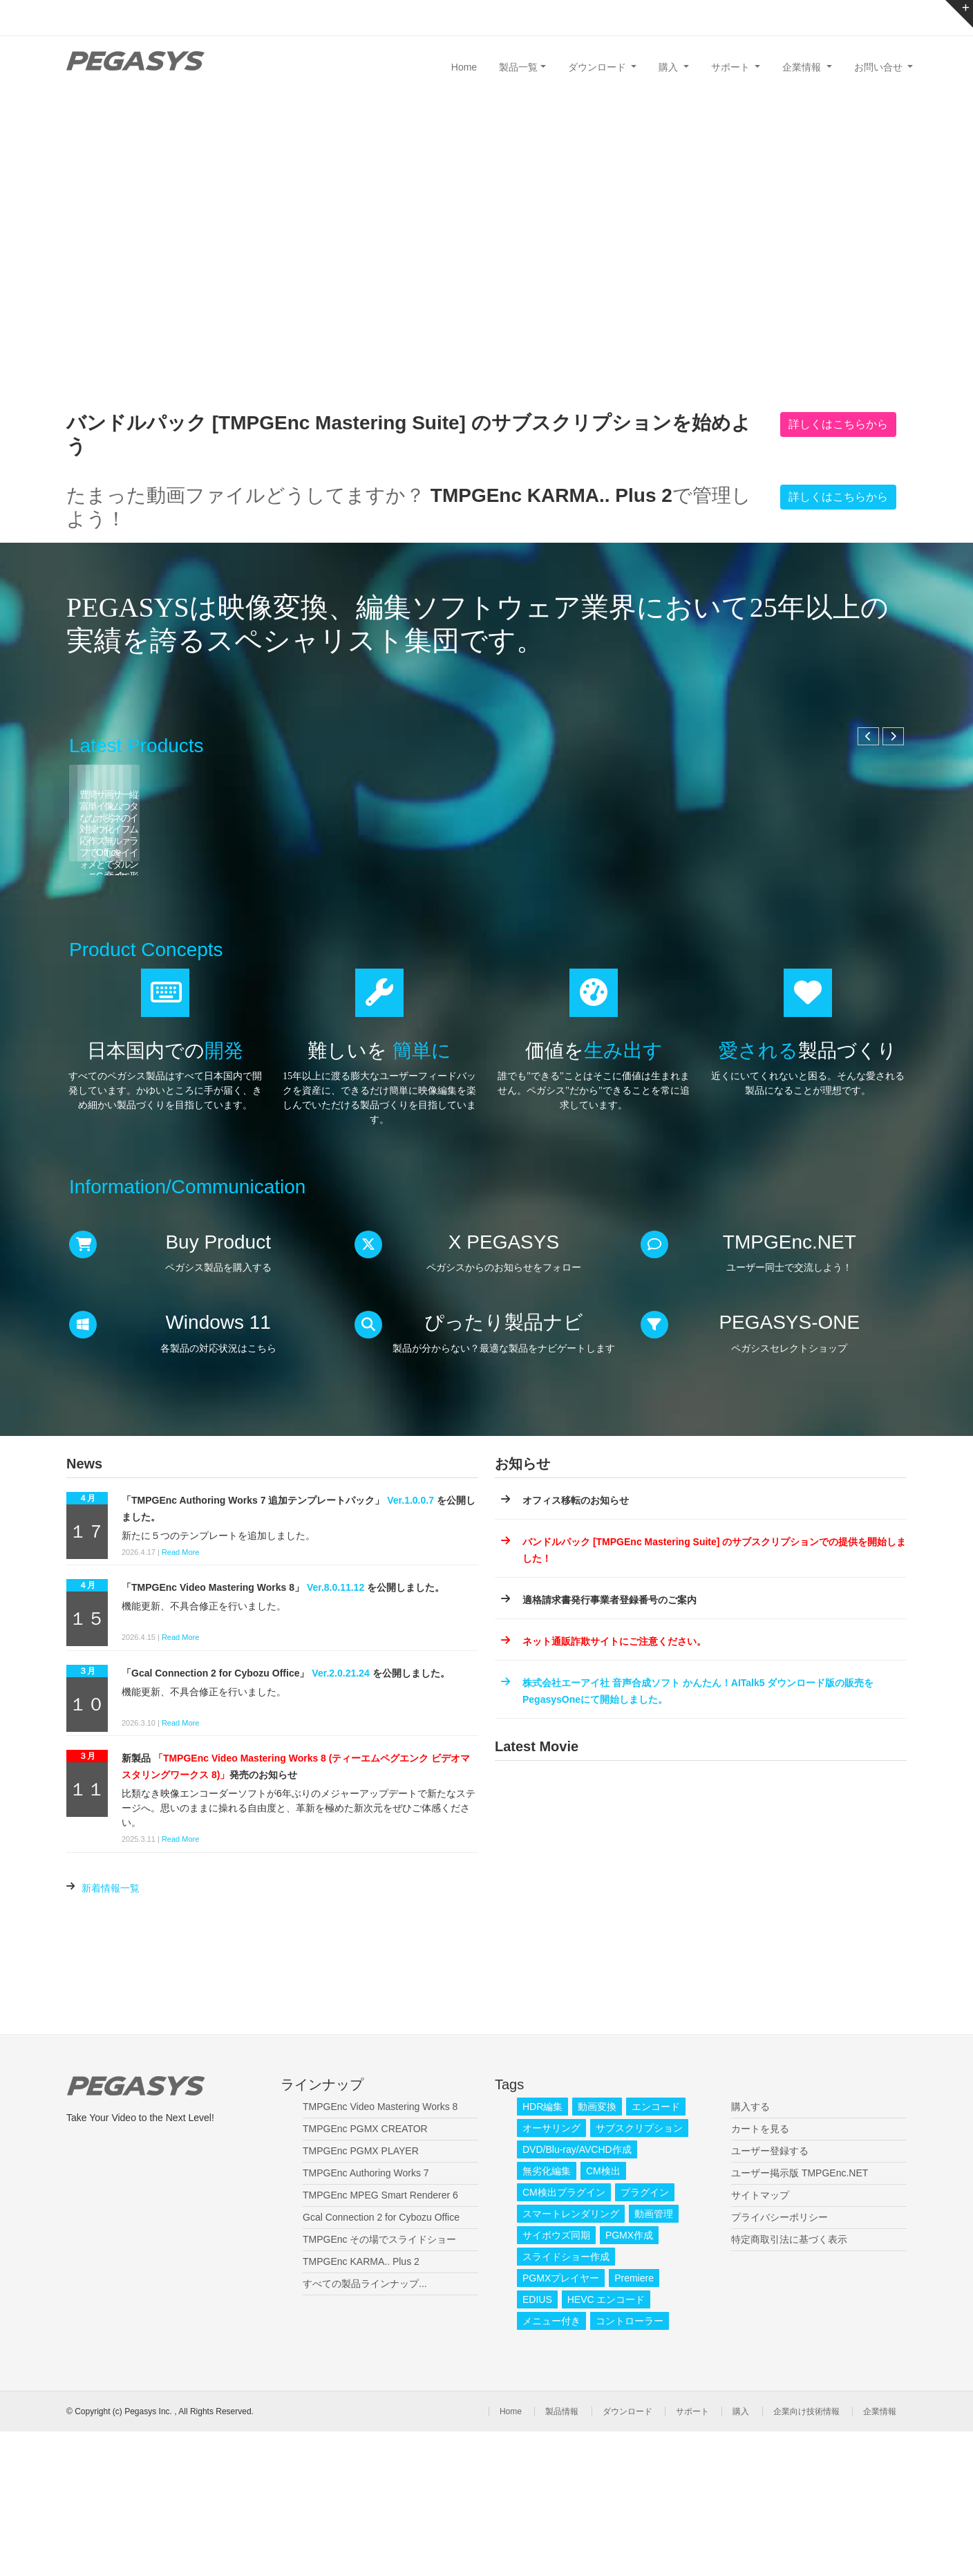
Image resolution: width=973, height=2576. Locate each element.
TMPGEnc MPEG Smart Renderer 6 (380, 2339)
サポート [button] (732, 67)
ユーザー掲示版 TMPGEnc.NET (799, 2317)
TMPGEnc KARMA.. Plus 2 (361, 2405)
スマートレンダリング (570, 2358)
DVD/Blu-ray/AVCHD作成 (577, 2293)
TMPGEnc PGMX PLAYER (361, 2295)
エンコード (656, 2251)
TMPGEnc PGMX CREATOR (365, 2273)
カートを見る (760, 2273)
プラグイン (645, 2336)
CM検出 (603, 2315)
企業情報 (879, 2556)
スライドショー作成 (566, 2401)
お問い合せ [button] (879, 67)
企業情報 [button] (803, 67)
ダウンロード (627, 2556)
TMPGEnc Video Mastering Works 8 (380, 2251)
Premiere (634, 2422)
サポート (692, 2556)
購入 (741, 2556)
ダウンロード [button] (598, 67)
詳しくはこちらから (838, 424)
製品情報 (561, 2556)
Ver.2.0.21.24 (340, 1816)
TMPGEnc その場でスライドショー (379, 2383)
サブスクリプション (639, 2272)
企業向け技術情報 (806, 2556)
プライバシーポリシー (779, 2361)
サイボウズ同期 (556, 2379)
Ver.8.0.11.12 (335, 1731)
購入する (750, 2251)
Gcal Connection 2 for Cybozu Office (381, 2361)
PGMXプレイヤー (560, 2422)
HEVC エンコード (606, 2443)
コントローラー (629, 2465)
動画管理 (653, 2358)
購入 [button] (670, 67)
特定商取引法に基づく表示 (789, 2383)
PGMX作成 (629, 2379)
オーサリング (551, 2272)
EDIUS (537, 2443)
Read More (180, 1696)
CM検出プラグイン (563, 2336)
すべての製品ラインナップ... (365, 2428)
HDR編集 (542, 2251)
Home (464, 67)
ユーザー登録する (770, 2295)
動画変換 (597, 2251)
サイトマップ (760, 2339)
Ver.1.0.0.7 (410, 1644)
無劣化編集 (546, 2315)
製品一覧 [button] (518, 67)
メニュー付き (551, 2465)
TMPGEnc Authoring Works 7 (366, 2317)
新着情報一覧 (111, 2031)
